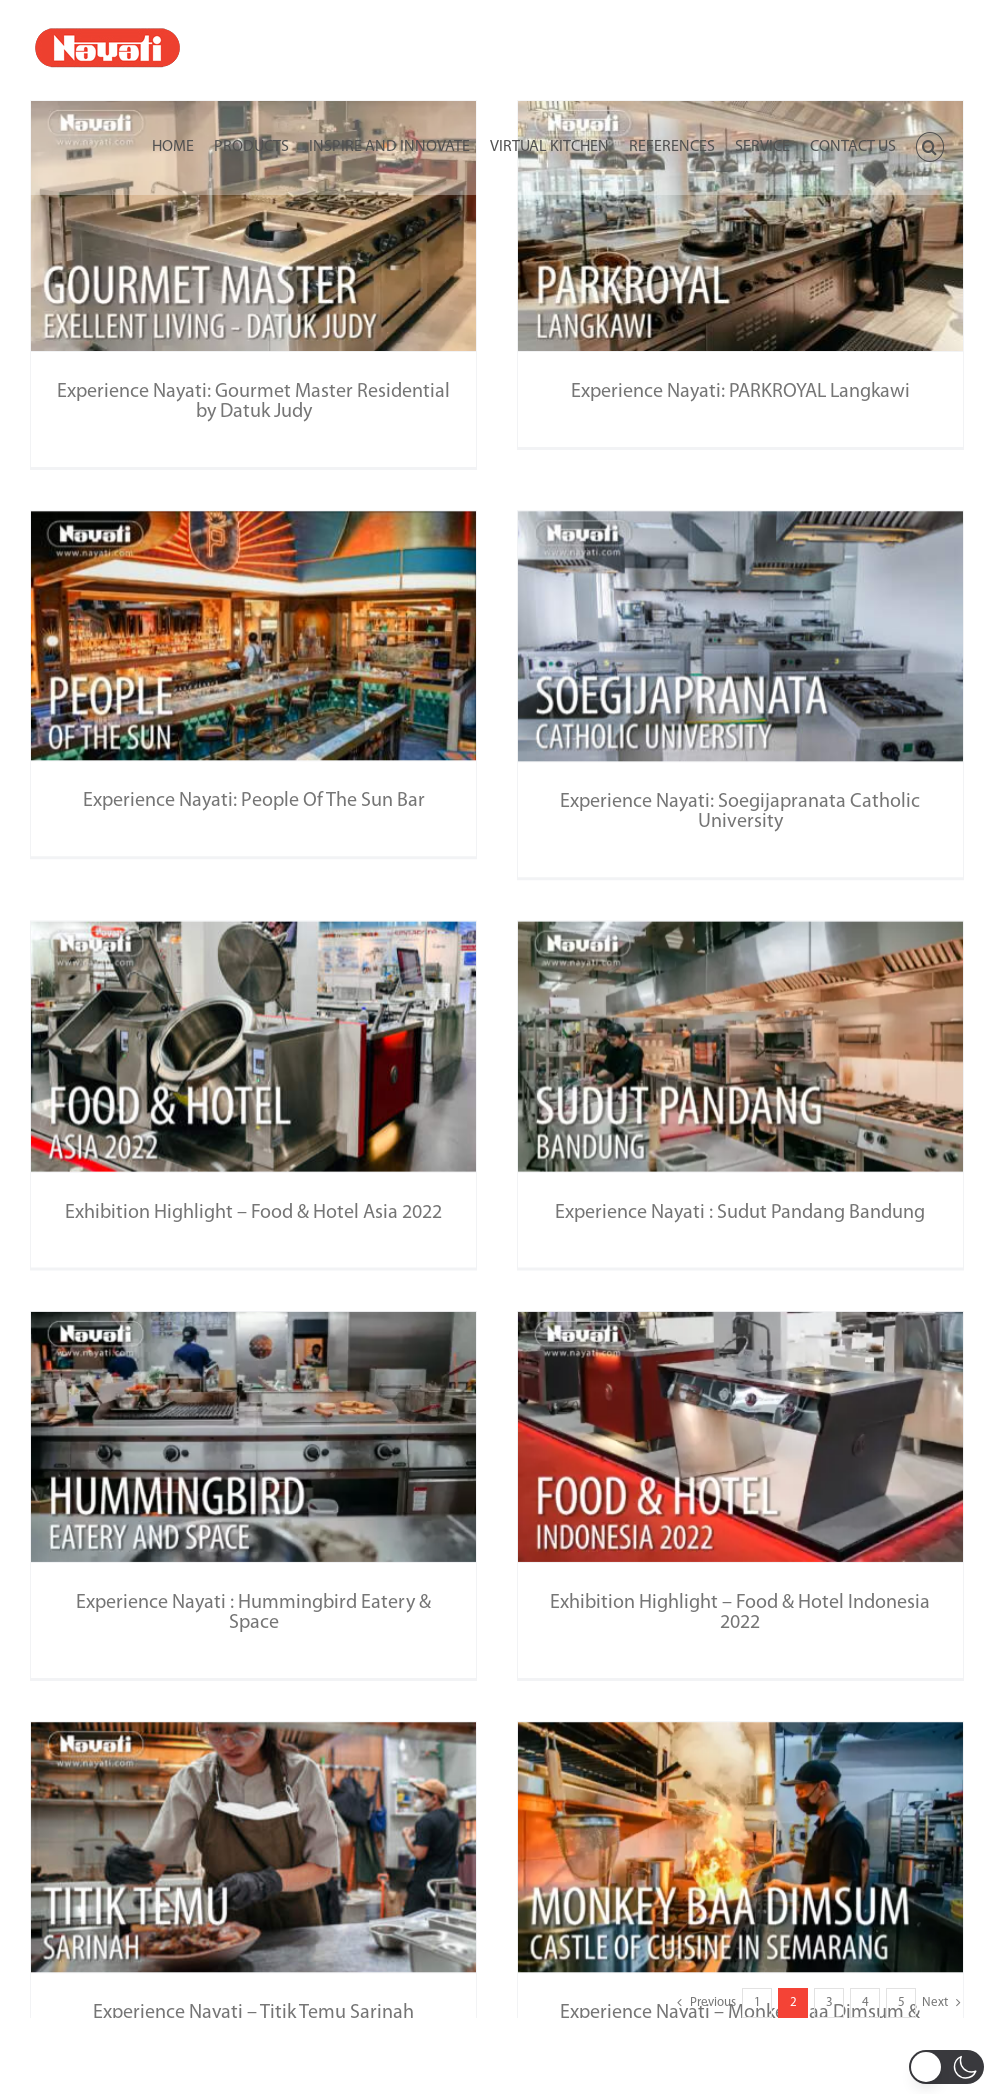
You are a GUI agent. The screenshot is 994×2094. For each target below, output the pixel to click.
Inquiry (497, 1957)
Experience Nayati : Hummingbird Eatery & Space (253, 1561)
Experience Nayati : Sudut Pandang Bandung (756, 1165)
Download (497, 2037)
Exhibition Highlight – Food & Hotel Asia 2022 (285, 1165)
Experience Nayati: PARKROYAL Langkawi (724, 392)
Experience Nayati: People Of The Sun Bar (317, 761)
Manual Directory (497, 2077)
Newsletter (497, 1997)
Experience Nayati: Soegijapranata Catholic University (692, 805)
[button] (930, 145)
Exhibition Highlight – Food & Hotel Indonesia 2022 (724, 1561)
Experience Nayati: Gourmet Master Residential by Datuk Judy (253, 402)
